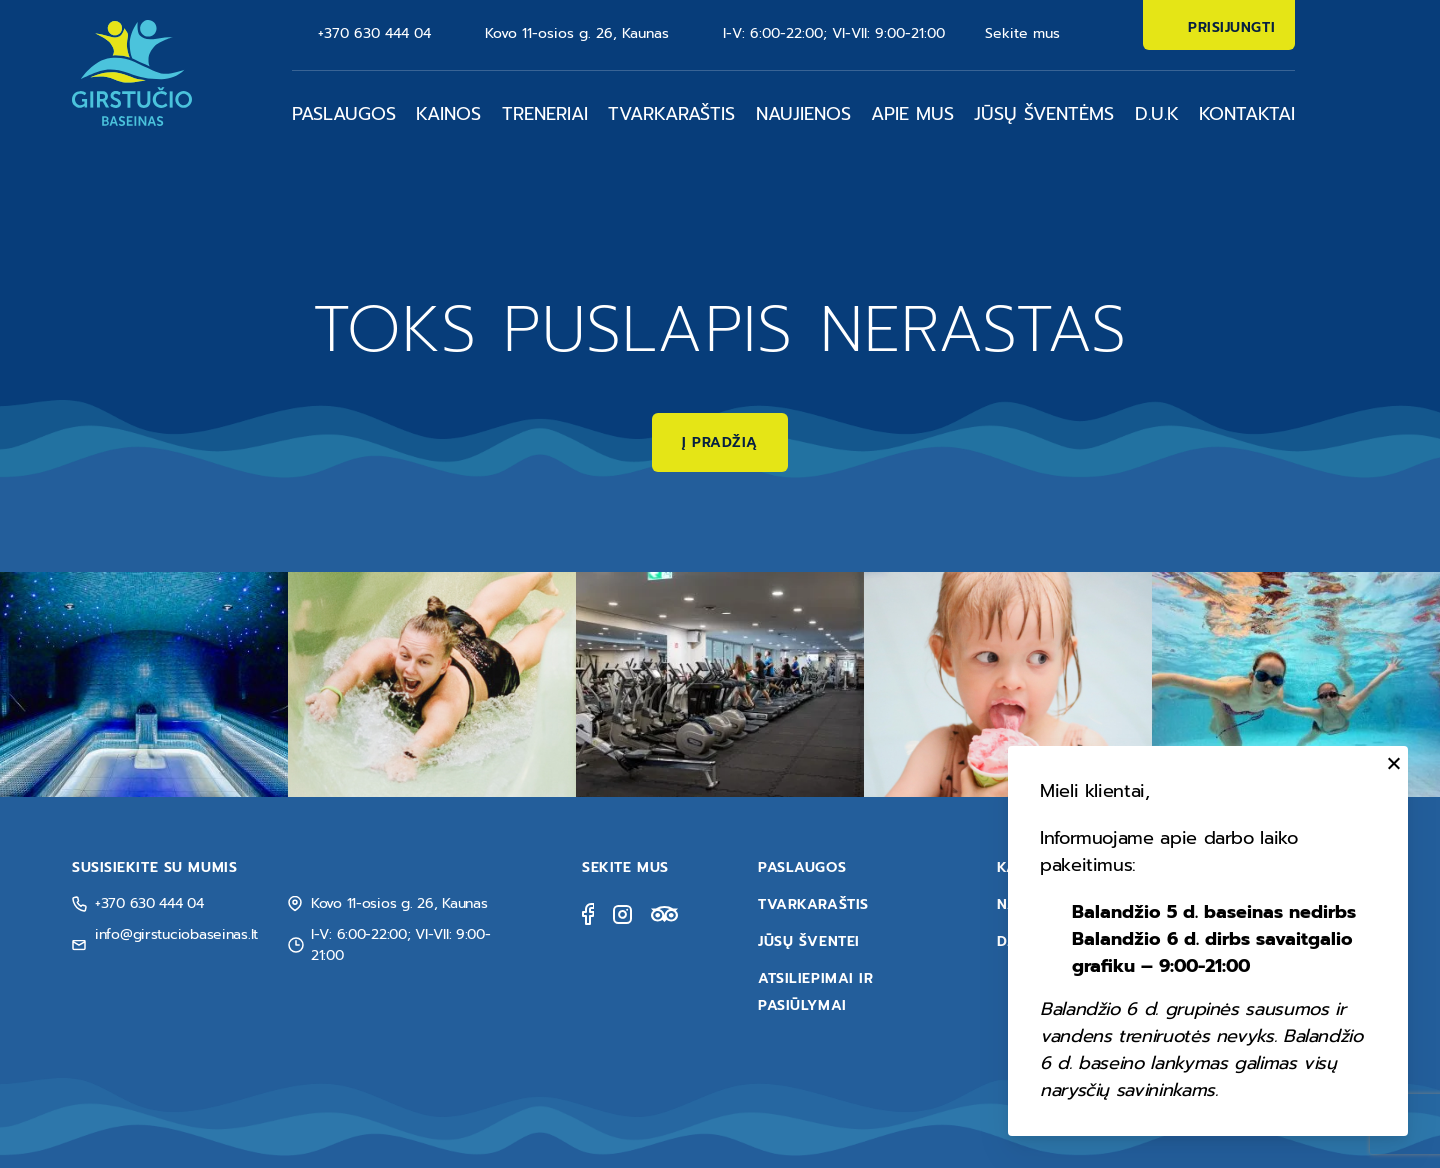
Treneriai (545, 114)
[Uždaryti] (1390, 763)
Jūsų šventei (809, 941)
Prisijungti (1231, 27)
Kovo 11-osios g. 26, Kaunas (577, 33)
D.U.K (1157, 114)
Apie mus (912, 114)
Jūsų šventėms (1044, 114)
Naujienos (803, 114)
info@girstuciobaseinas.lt (176, 934)
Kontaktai (1247, 114)
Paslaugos (344, 114)
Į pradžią (720, 442)
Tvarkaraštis (671, 114)
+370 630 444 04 (374, 33)
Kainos (448, 114)
